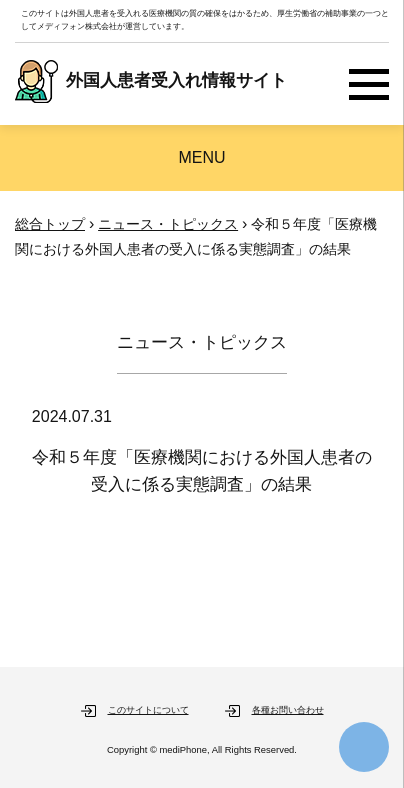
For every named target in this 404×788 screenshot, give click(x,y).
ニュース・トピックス (168, 224)
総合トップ (50, 224)
